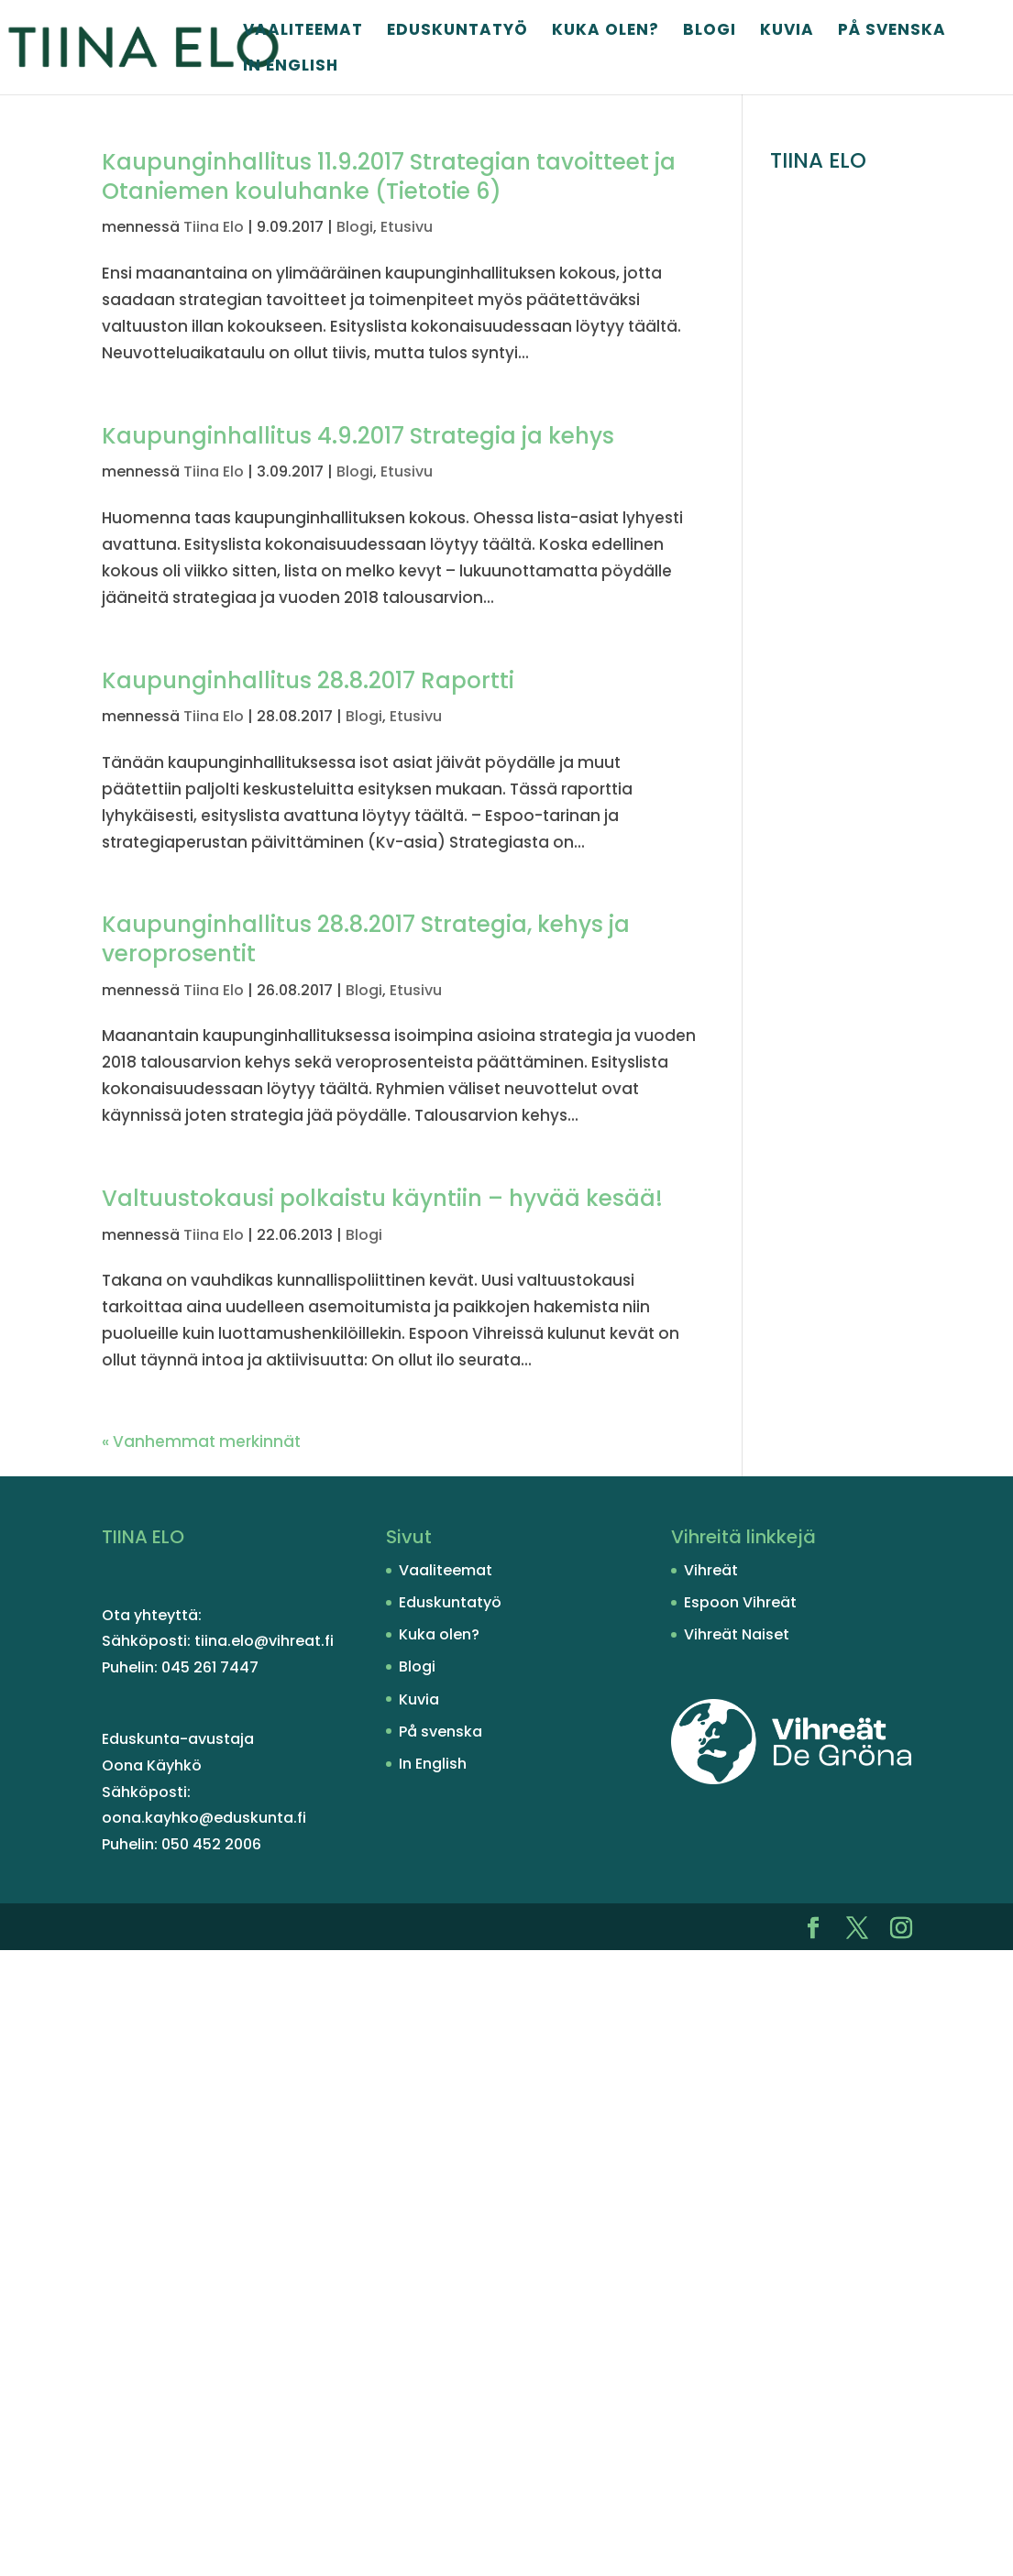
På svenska (892, 31)
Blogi (709, 31)
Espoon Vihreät (740, 1602)
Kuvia (787, 31)
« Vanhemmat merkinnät (201, 1441)
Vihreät (711, 1570)
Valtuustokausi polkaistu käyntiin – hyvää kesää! (382, 1198)
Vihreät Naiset (736, 1634)
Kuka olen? (605, 31)
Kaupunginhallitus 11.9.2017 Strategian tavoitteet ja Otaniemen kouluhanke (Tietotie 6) (389, 176)
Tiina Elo (213, 226)
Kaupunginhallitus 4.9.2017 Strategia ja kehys (358, 436)
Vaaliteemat (303, 31)
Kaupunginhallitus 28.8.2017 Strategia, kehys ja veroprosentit (366, 939)
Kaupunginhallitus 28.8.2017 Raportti (308, 680)
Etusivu (406, 226)
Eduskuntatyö (457, 31)
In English (290, 67)
